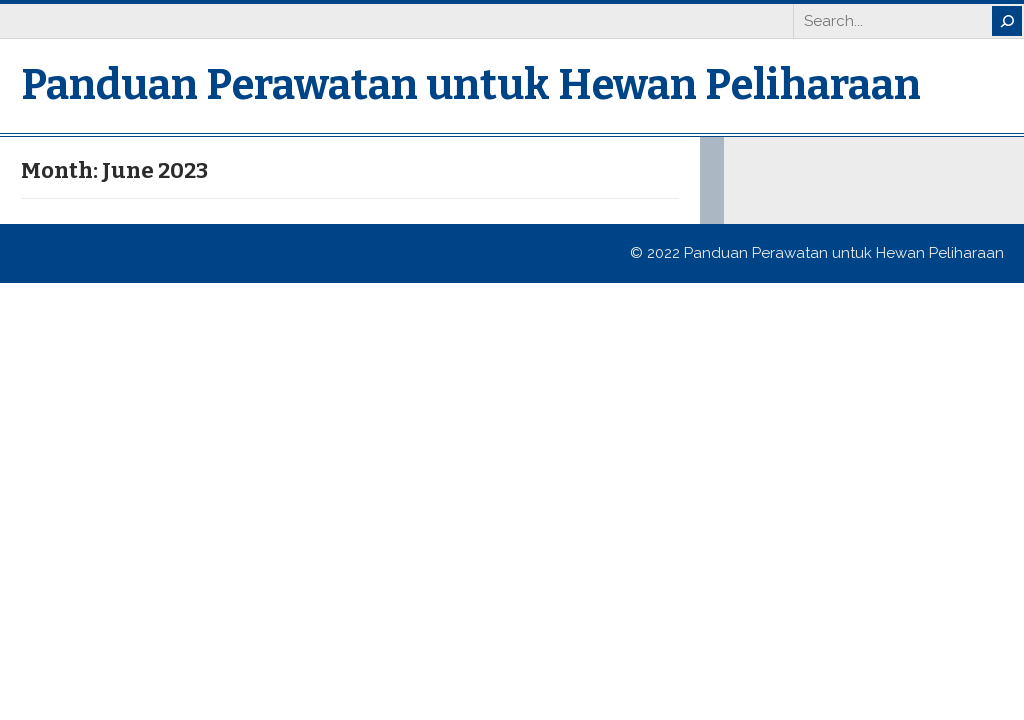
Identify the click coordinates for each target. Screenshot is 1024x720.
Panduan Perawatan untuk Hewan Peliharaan (471, 85)
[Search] (1007, 21)
